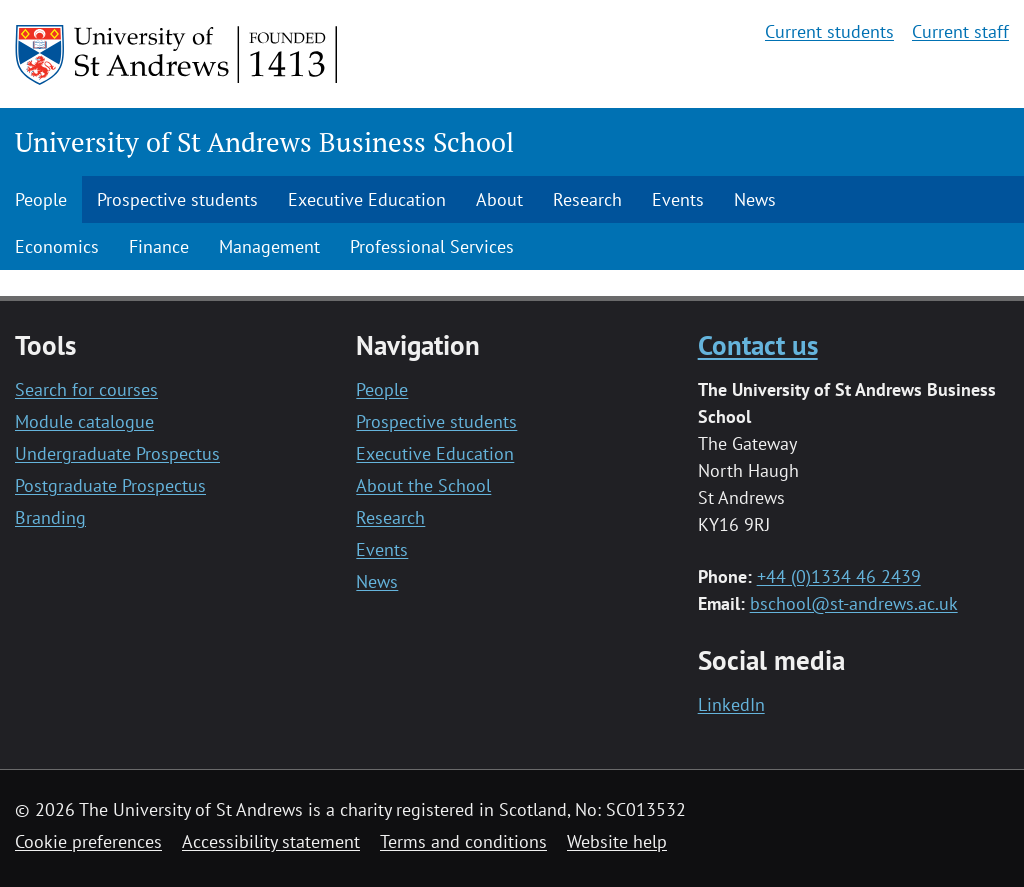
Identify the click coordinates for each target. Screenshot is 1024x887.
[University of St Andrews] (177, 55)
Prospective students (177, 199)
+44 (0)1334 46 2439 (839, 576)
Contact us (758, 344)
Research (587, 199)
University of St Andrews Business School (264, 142)
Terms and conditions (463, 841)
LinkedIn (731, 704)
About (499, 199)
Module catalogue (84, 421)
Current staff (960, 31)
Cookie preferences (88, 841)
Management (269, 246)
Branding (50, 517)
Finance (159, 246)
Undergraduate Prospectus (117, 453)
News (755, 199)
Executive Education (367, 199)
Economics (57, 246)
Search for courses (86, 389)
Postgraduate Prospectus (110, 485)
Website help (617, 841)
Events (678, 199)
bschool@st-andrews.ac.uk (854, 603)
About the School (423, 485)
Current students (829, 31)
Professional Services (432, 246)
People (41, 199)
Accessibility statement (271, 841)
